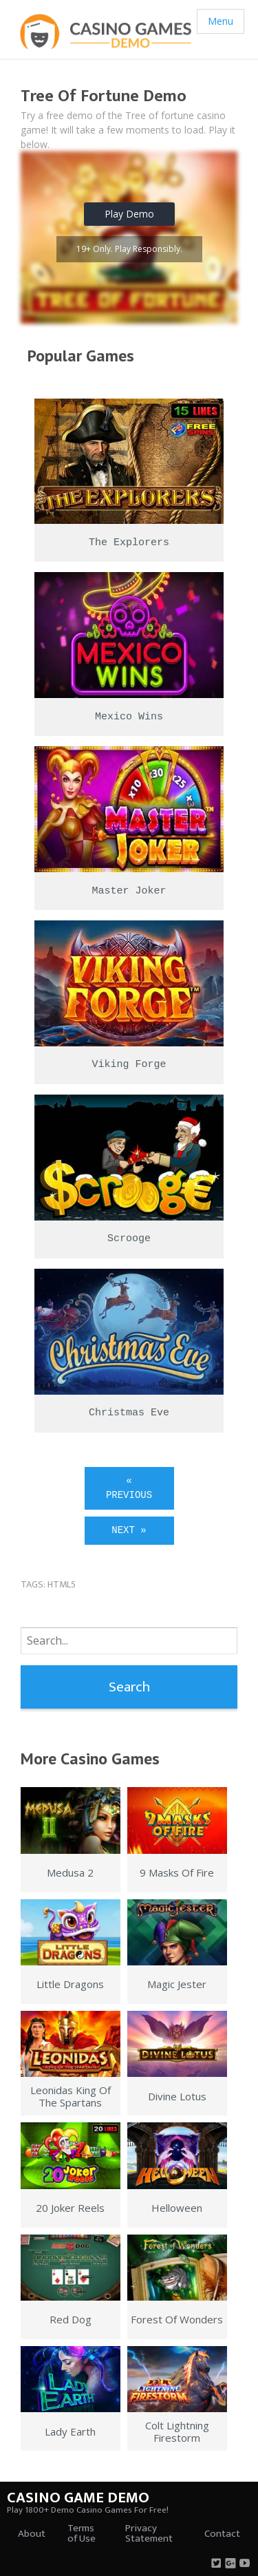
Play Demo (129, 213)
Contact (222, 2533)
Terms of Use (81, 2533)
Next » (128, 1530)
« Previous (129, 1488)
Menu (220, 21)
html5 (61, 1584)
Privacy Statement (149, 2533)
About (31, 2533)
